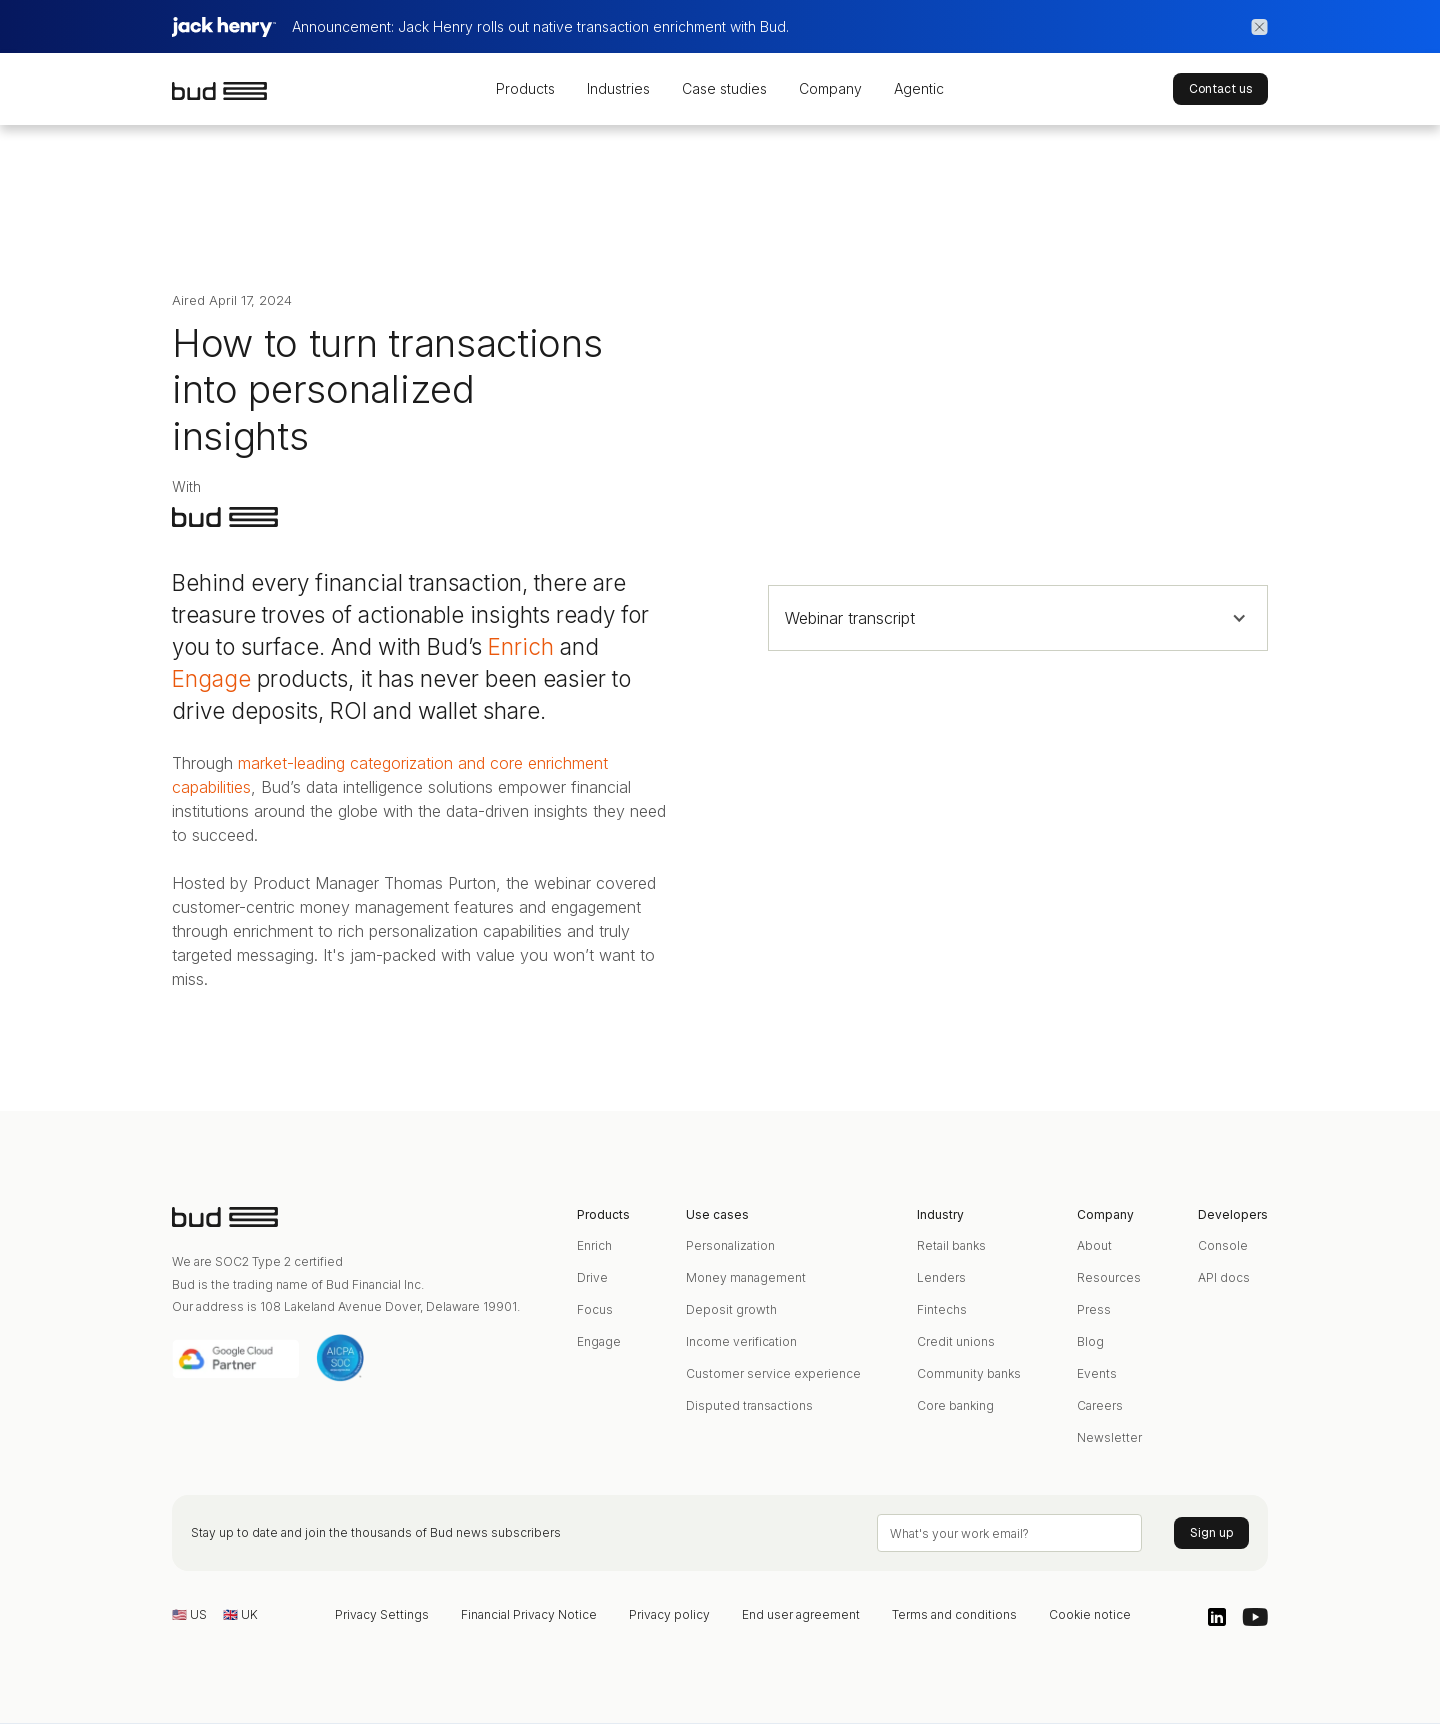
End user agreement (801, 1614)
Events (1097, 1373)
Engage (211, 678)
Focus (595, 1309)
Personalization (730, 1245)
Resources (1109, 1277)
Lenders (941, 1277)
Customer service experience (773, 1373)
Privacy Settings (382, 1614)
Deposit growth (731, 1309)
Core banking (955, 1405)
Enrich (521, 646)
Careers (1100, 1405)
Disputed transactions (749, 1405)
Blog (1090, 1341)
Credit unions (956, 1341)
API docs (1224, 1277)
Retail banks (951, 1245)
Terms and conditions (954, 1614)
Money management (746, 1277)
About (1094, 1245)
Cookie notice (1090, 1614)
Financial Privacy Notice (529, 1614)
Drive (592, 1277)
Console (1223, 1245)
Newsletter (1109, 1437)
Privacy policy (669, 1614)
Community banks (969, 1373)
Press (1094, 1309)
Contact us (1220, 89)
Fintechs (942, 1309)
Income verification (741, 1341)
